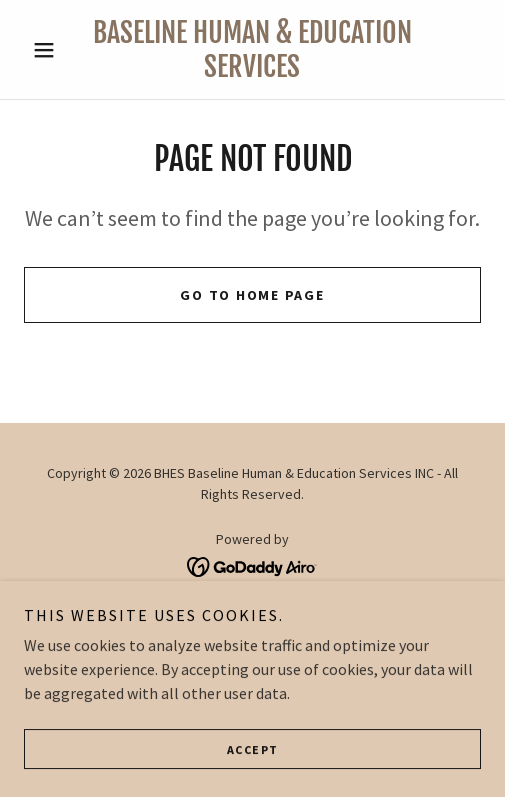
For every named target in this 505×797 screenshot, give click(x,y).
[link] (253, 49)
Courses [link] (252, 666)
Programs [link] (252, 640)
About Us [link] (253, 614)
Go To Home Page (252, 295)
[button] (58, 50)
